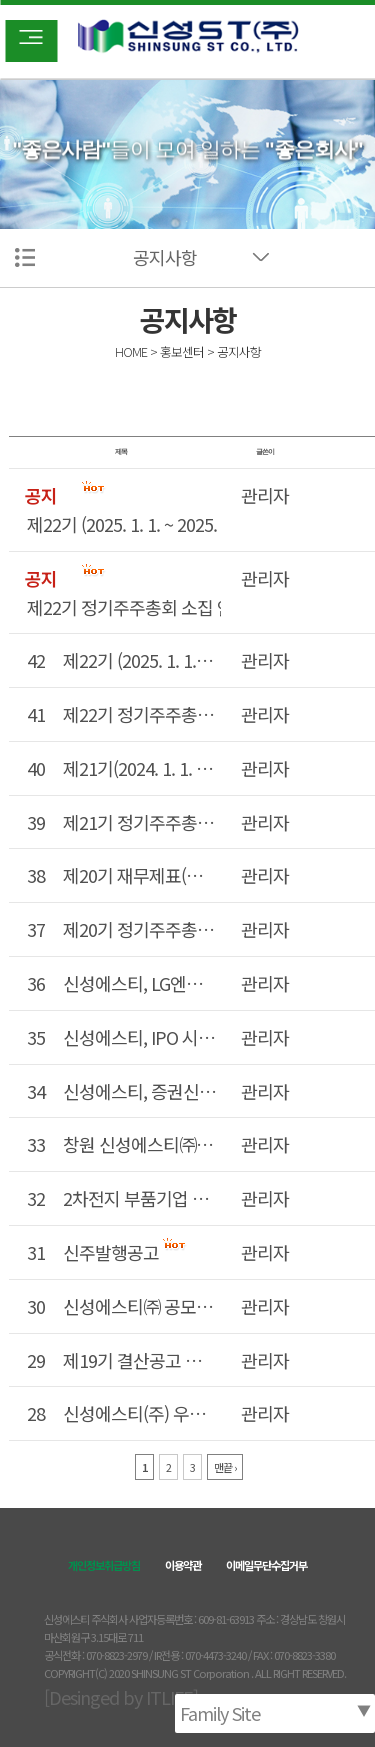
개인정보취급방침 (104, 1565)
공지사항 (165, 257)
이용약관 (183, 1565)
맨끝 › (225, 1467)
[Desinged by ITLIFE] (121, 1697)
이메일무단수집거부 (266, 1565)
